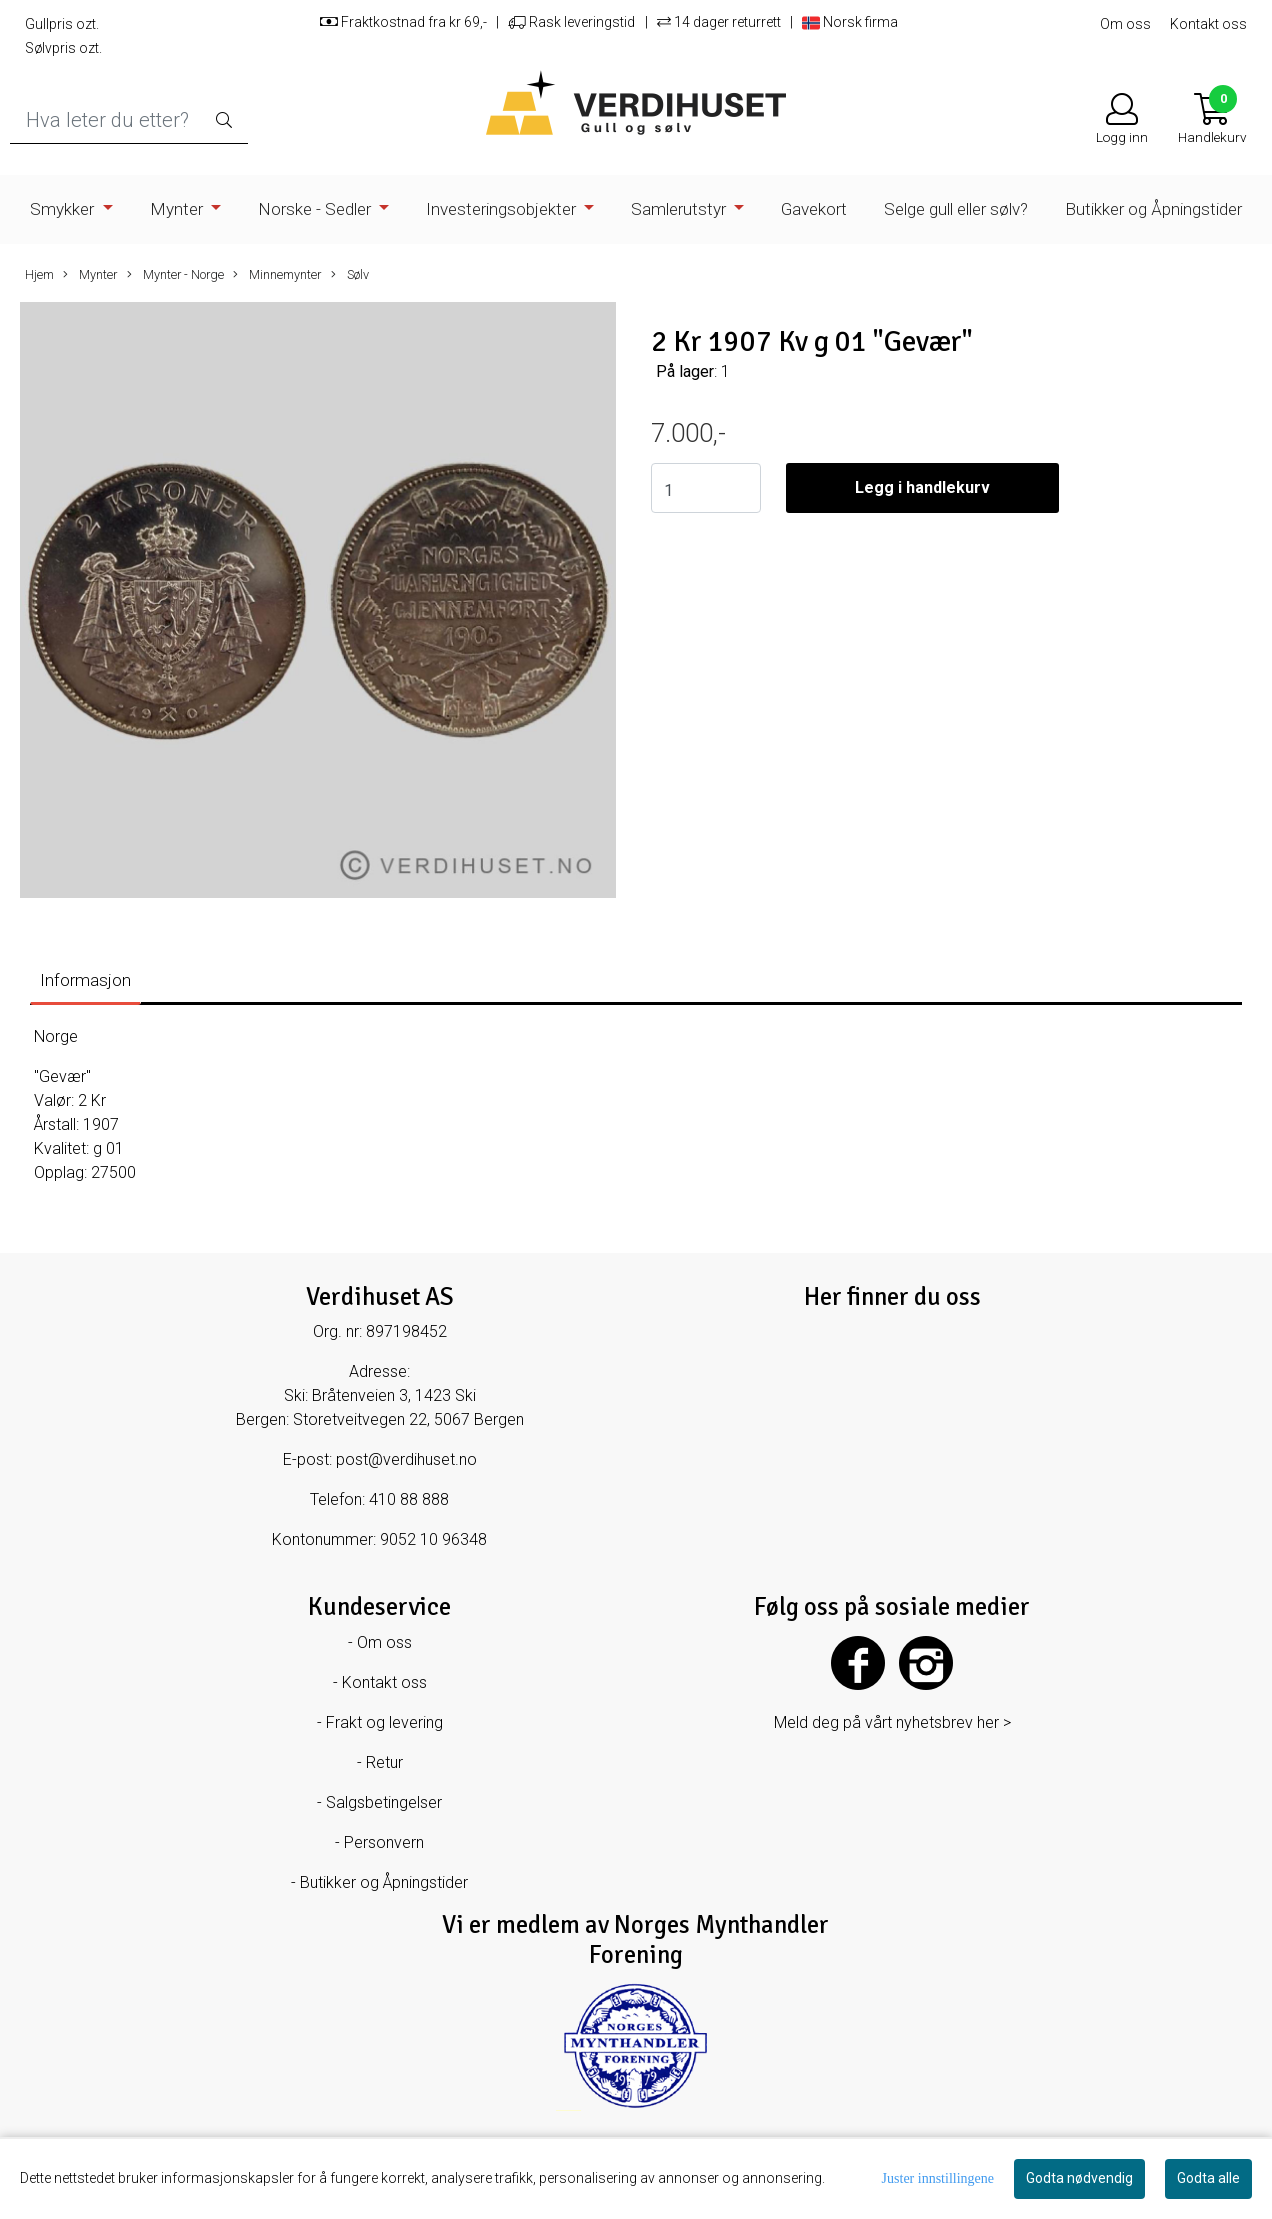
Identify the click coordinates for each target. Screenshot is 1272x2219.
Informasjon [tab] (85, 980)
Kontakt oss (1208, 24)
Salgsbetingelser (384, 1802)
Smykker (64, 209)
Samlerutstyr (680, 209)
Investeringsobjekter (503, 209)
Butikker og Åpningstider (1153, 209)
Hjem (39, 274)
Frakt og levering (384, 1722)
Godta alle (1208, 2178)
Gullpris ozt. (62, 24)
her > (994, 1722)
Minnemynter (277, 275)
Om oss (1125, 24)
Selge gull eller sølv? (956, 209)
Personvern (384, 1842)
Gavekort (814, 209)
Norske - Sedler (316, 209)
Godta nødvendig (1079, 2178)
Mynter (178, 209)
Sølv (350, 275)
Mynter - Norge (175, 275)
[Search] (129, 120)
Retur (384, 1762)
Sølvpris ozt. (63, 48)
